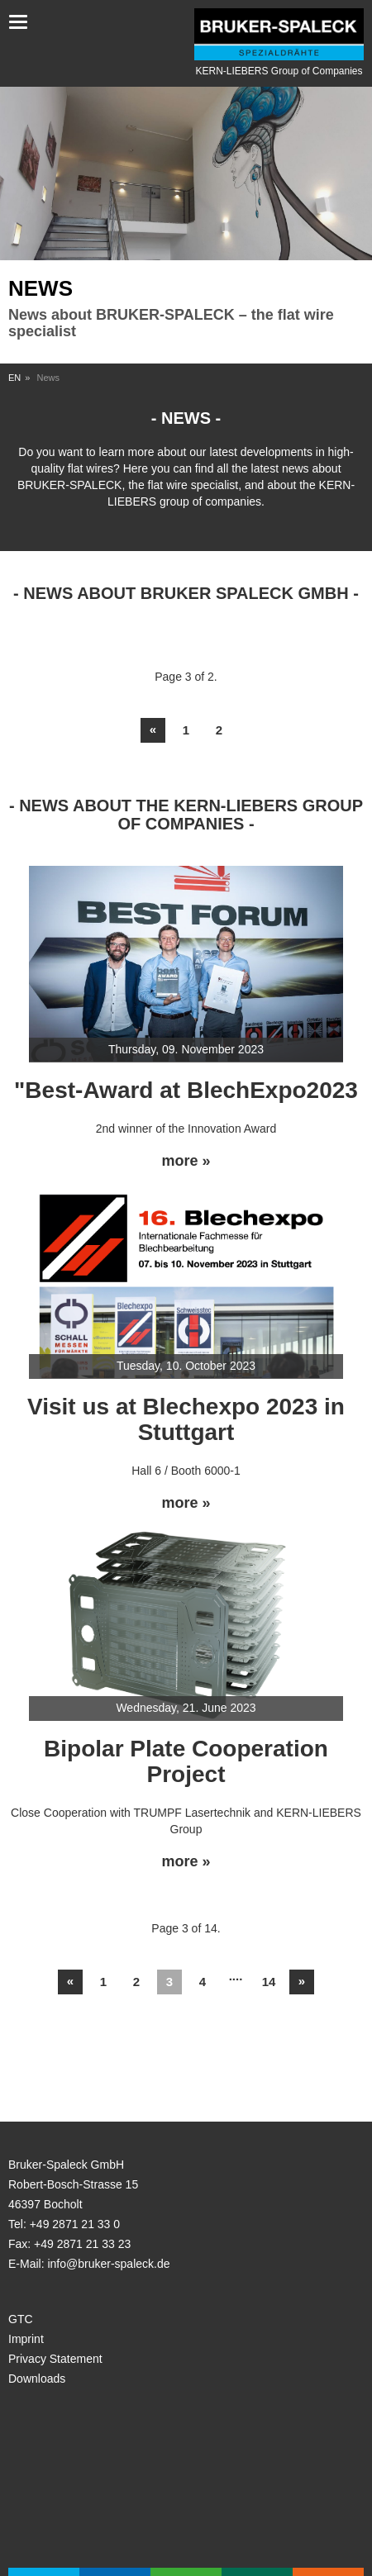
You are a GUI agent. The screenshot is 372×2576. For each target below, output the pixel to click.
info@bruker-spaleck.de (108, 2263)
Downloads (36, 2378)
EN (14, 378)
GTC (20, 2319)
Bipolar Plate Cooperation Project (186, 1761)
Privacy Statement (55, 2358)
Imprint (26, 2338)
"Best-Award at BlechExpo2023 (186, 1090)
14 (269, 1982)
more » (185, 1161)
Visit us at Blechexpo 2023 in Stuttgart (186, 1419)
